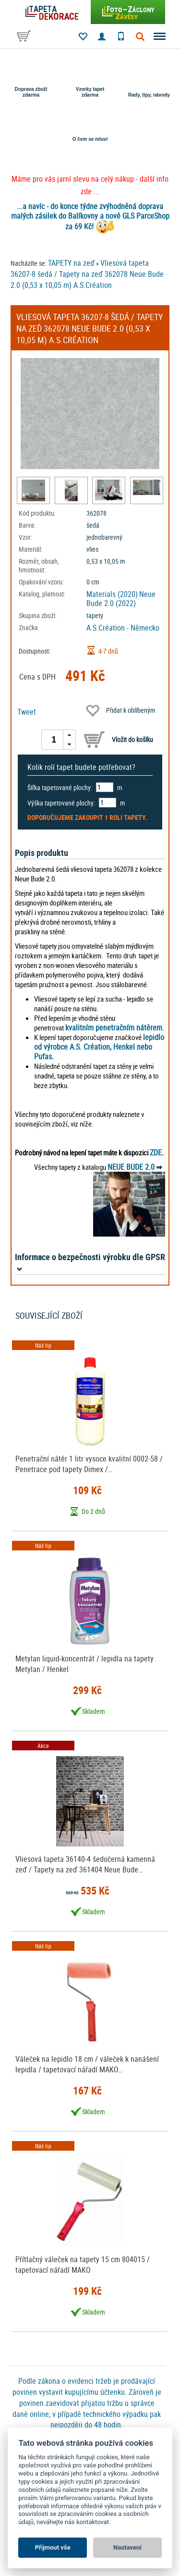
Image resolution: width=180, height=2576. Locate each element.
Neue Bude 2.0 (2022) (121, 598)
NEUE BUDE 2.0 (131, 1167)
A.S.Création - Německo (122, 627)
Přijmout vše (53, 2547)
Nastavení (127, 2547)
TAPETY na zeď (71, 263)
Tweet (26, 711)
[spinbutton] (53, 739)
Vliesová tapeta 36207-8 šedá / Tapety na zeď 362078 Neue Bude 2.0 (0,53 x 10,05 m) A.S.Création (87, 274)
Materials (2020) (112, 594)
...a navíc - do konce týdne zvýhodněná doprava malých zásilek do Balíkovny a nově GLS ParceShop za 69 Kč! (90, 216)
